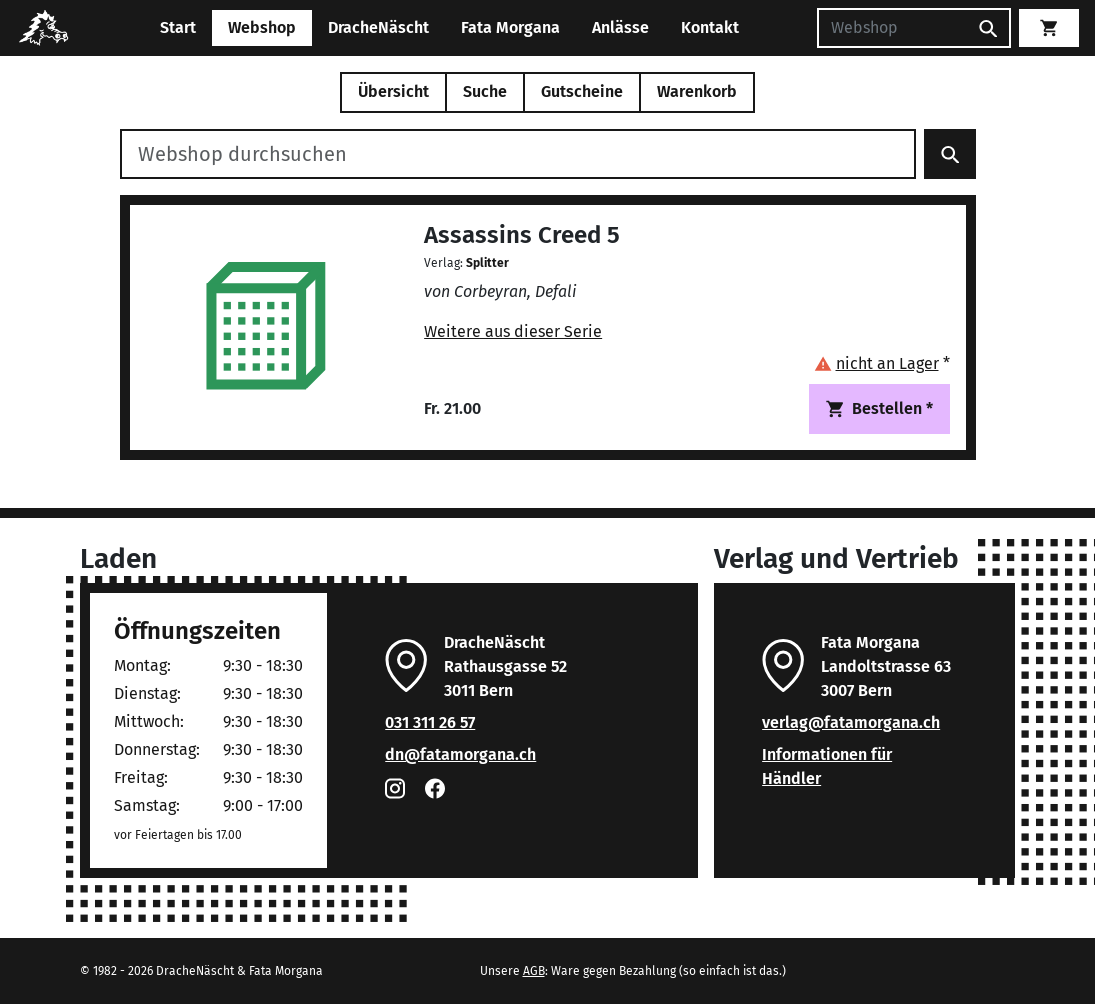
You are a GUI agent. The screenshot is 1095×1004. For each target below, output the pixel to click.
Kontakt (710, 27)
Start (178, 27)
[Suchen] (892, 28)
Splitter (487, 263)
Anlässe (620, 27)
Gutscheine (582, 91)
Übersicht (393, 91)
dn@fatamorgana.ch (460, 754)
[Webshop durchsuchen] (518, 154)
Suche (485, 91)
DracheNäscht (378, 27)
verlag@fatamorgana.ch (851, 722)
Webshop (262, 27)
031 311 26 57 (430, 722)
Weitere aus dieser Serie (513, 331)
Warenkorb (697, 91)
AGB (534, 971)
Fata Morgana (510, 27)
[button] (882, 363)
